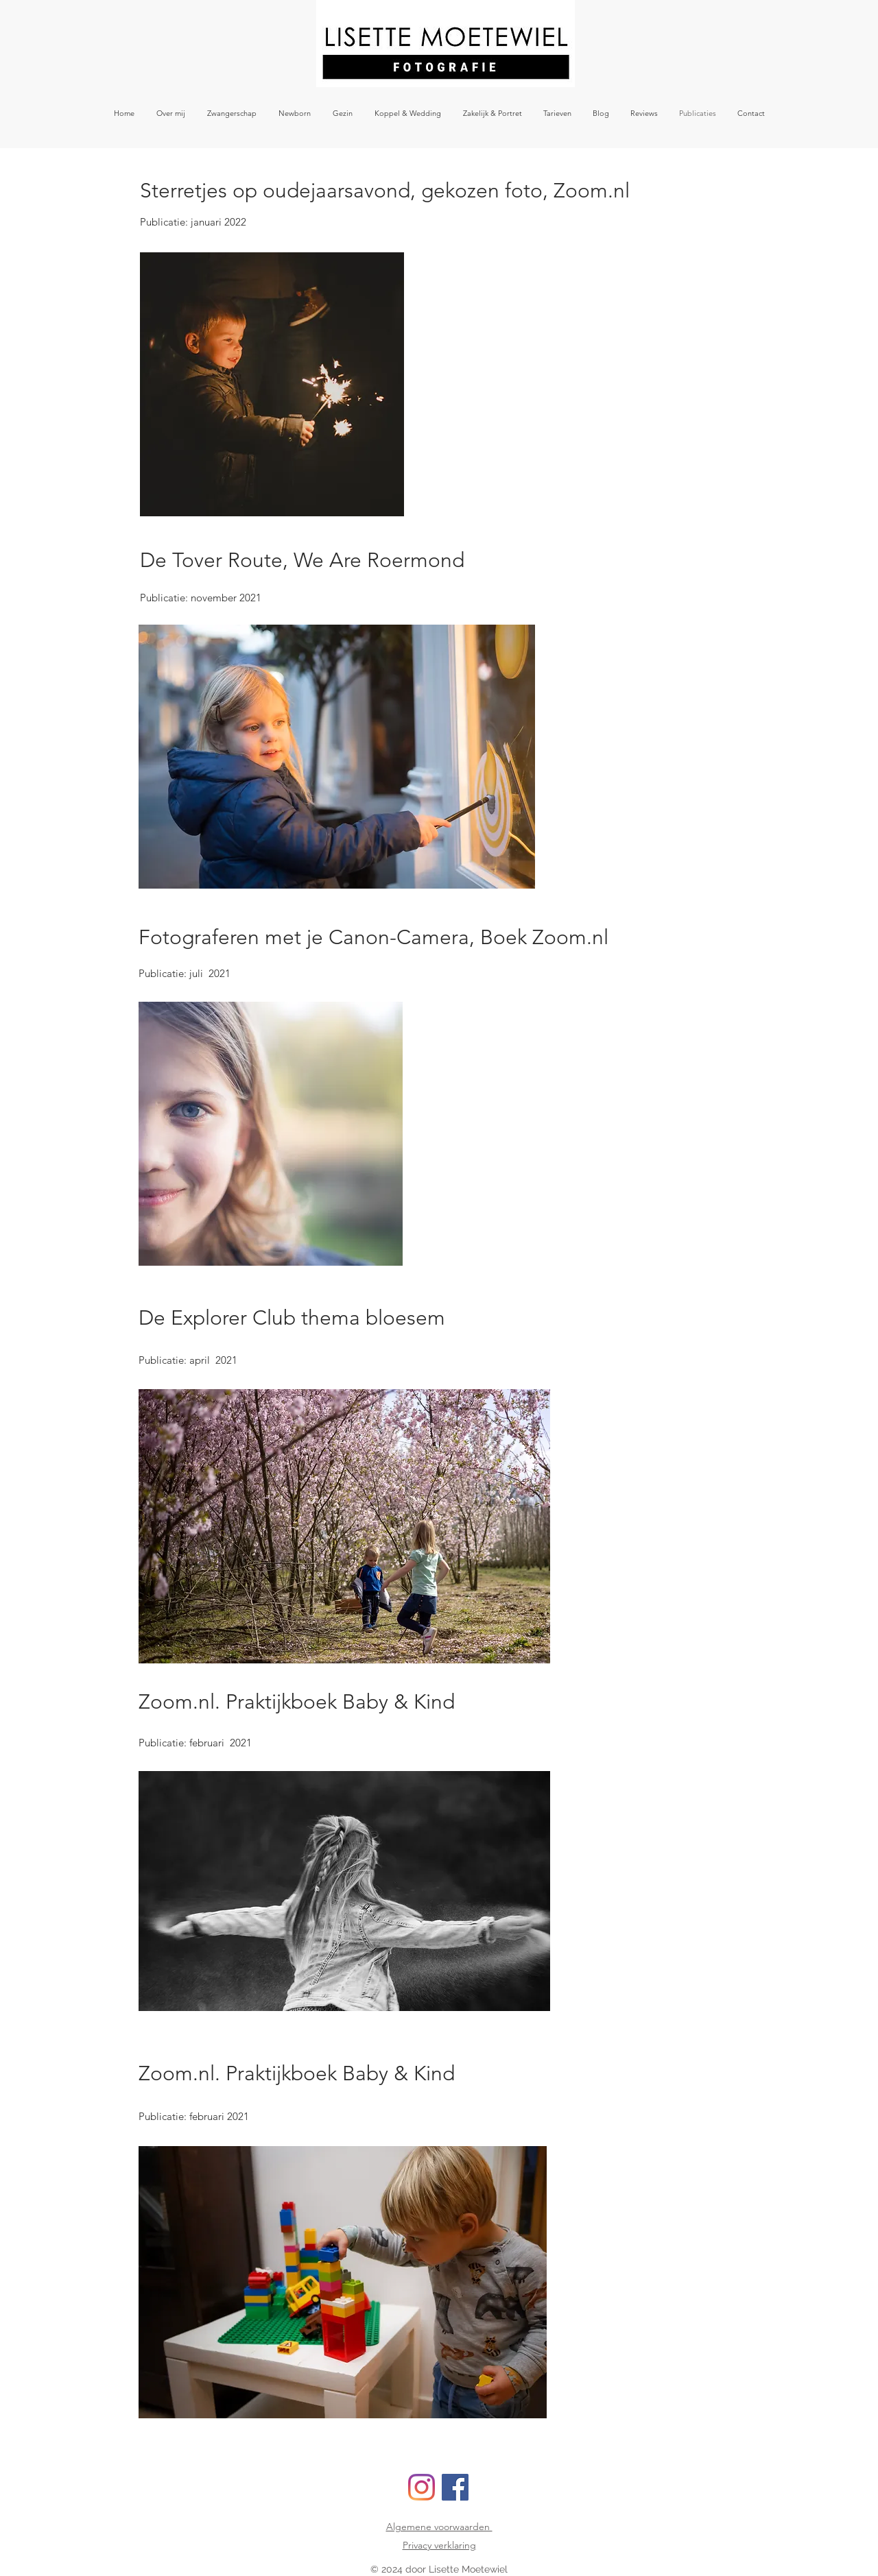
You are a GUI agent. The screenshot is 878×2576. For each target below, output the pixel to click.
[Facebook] (455, 2487)
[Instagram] (421, 2487)
